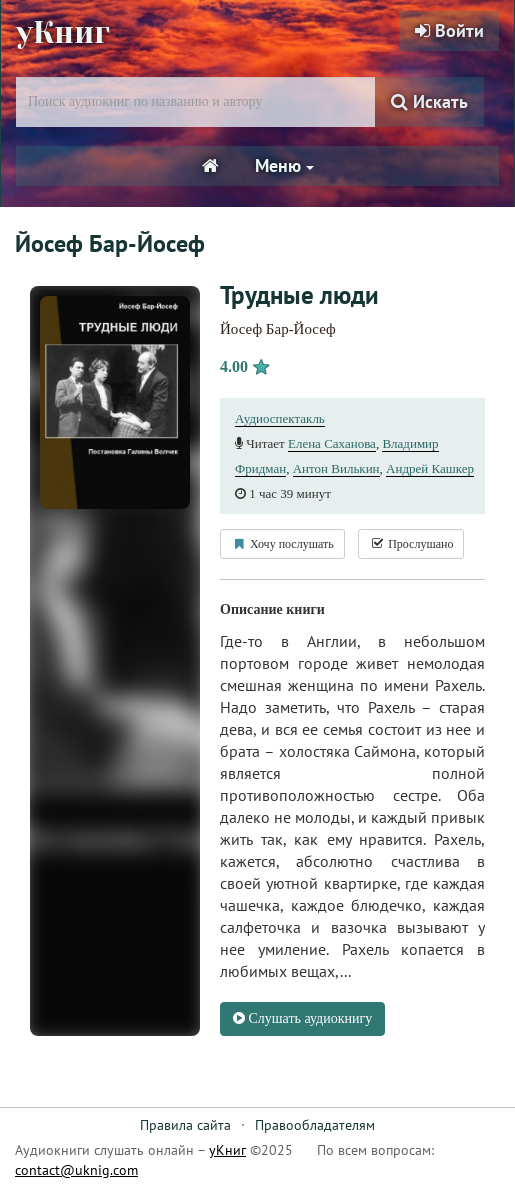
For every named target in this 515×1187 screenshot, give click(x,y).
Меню (284, 165)
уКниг (63, 33)
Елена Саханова (332, 443)
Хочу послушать (282, 544)
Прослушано (411, 544)
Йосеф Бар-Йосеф (278, 329)
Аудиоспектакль (280, 418)
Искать (429, 101)
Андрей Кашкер (430, 468)
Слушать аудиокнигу (302, 1018)
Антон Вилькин (336, 468)
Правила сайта (185, 1125)
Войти (449, 30)
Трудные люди (299, 295)
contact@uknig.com (76, 1170)
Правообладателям (315, 1125)
